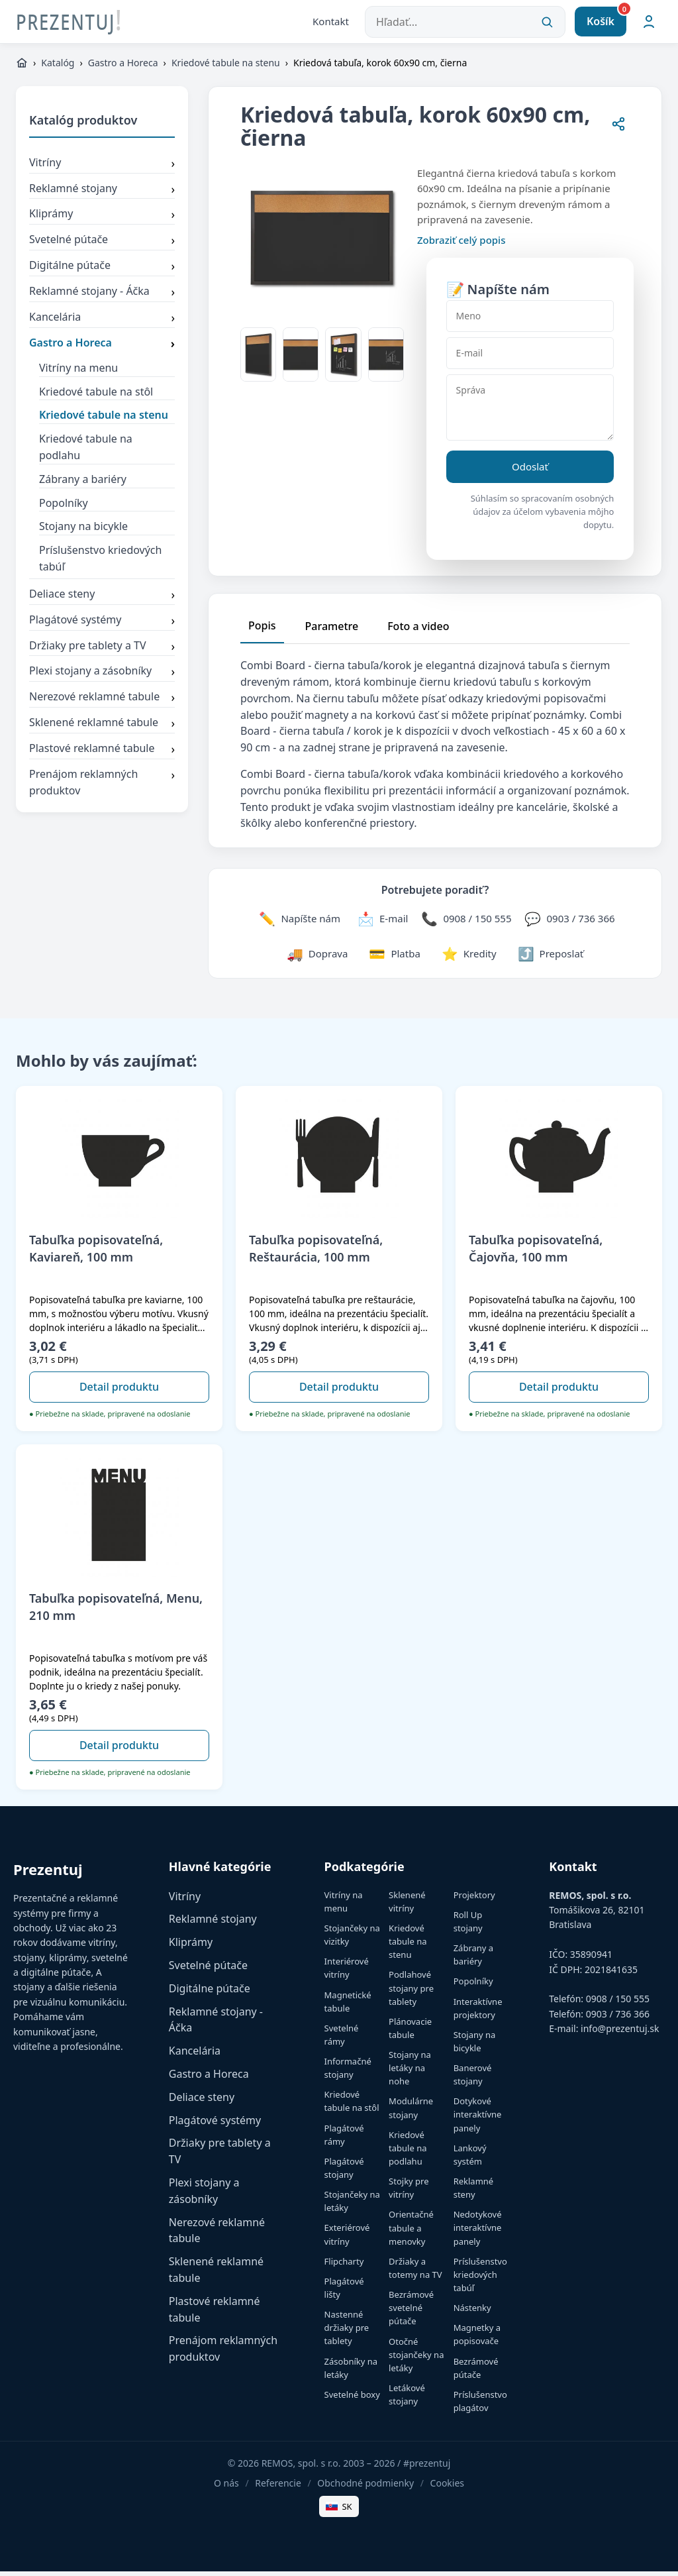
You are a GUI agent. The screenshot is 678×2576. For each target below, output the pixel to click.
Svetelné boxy (352, 2399)
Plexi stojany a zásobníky (102, 676)
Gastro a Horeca (123, 67)
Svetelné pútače (102, 245)
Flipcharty (344, 2266)
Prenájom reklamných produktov (102, 787)
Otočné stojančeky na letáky (416, 2359)
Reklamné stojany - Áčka (102, 297)
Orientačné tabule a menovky (411, 2232)
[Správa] (530, 412)
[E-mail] (530, 358)
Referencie (278, 2487)
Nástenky (472, 2312)
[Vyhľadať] (547, 24)
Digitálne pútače (102, 271)
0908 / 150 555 (618, 2003)
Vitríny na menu (78, 372)
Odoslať (530, 471)
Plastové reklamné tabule (102, 754)
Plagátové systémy (102, 625)
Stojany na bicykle (83, 530)
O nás (226, 2487)
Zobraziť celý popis (461, 244)
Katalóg (57, 67)
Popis (262, 630)
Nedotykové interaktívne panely (478, 2232)
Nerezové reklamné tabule (102, 702)
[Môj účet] (649, 24)
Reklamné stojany (102, 193)
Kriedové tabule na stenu (225, 67)
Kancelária (102, 322)
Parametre (332, 630)
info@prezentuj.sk (620, 2033)
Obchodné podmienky (365, 2487)
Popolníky (63, 507)
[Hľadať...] (465, 24)
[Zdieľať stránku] (618, 130)
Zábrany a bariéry (82, 483)
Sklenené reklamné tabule (102, 728)
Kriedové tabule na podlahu (85, 451)
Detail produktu (119, 1391)
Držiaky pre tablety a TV (102, 650)
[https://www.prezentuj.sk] (22, 68)
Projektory (474, 1899)
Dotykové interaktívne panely (478, 2119)
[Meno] (530, 321)
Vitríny (102, 168)
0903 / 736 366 (618, 2018)
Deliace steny (102, 599)
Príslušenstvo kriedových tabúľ (100, 562)
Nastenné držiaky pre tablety (346, 2332)
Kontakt (331, 23)
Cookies (447, 2487)
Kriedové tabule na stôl (96, 396)
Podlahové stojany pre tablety (411, 1992)
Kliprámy (102, 219)
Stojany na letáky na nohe (410, 2072)
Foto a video (418, 630)
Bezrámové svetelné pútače (411, 2312)
